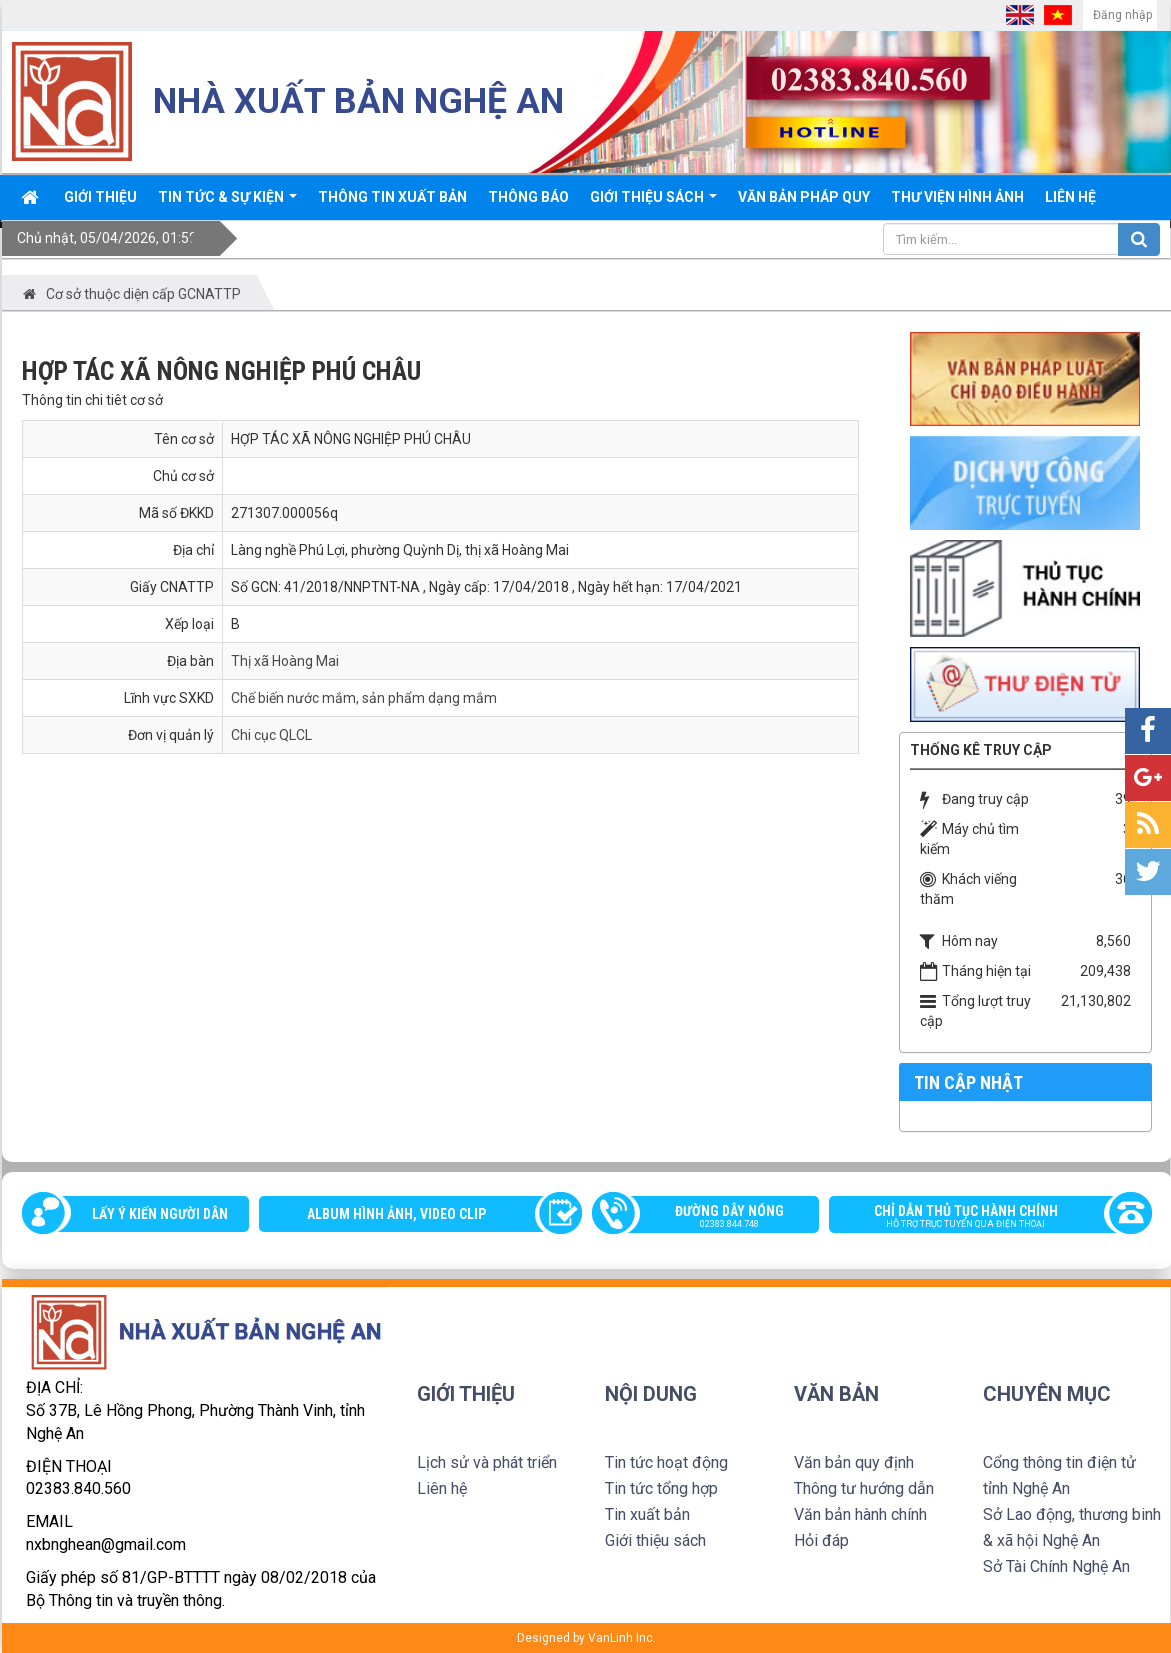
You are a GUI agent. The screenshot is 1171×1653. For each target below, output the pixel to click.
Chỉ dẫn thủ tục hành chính (980, 1218)
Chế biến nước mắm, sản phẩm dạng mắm (364, 698)
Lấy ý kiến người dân (160, 1214)
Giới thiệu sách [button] (653, 204)
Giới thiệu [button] (100, 197)
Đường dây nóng (716, 1218)
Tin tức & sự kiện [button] (227, 204)
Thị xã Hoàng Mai (285, 661)
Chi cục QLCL (271, 735)
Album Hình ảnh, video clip (396, 1214)
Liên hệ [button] (1070, 197)
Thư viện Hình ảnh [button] (957, 197)
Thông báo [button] (528, 197)
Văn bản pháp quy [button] (804, 197)
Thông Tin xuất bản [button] (392, 197)
